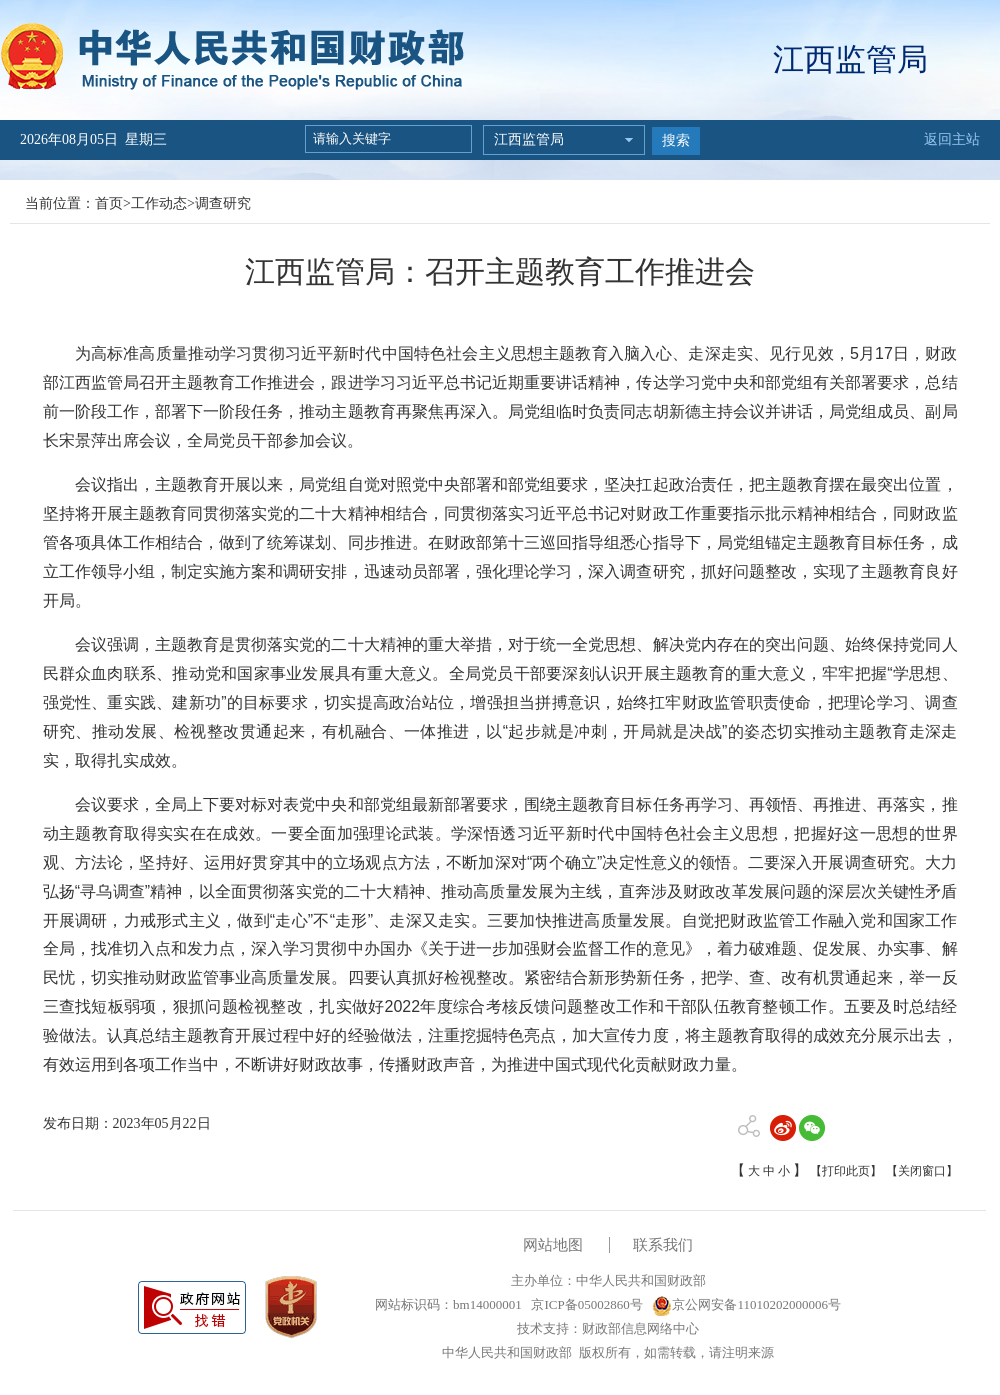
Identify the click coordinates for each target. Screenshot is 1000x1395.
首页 (109, 203)
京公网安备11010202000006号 (746, 1304)
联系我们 (663, 1245)
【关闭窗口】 (922, 1171)
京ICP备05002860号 (585, 1304)
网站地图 (553, 1245)
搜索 (676, 140)
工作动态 (159, 203)
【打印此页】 (846, 1171)
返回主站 (952, 139)
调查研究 (223, 203)
